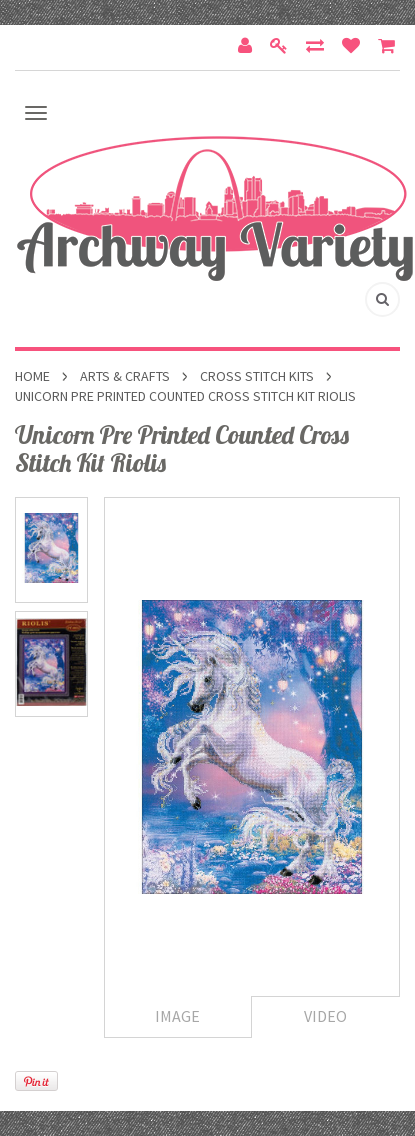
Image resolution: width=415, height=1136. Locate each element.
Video (325, 1016)
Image (177, 1016)
